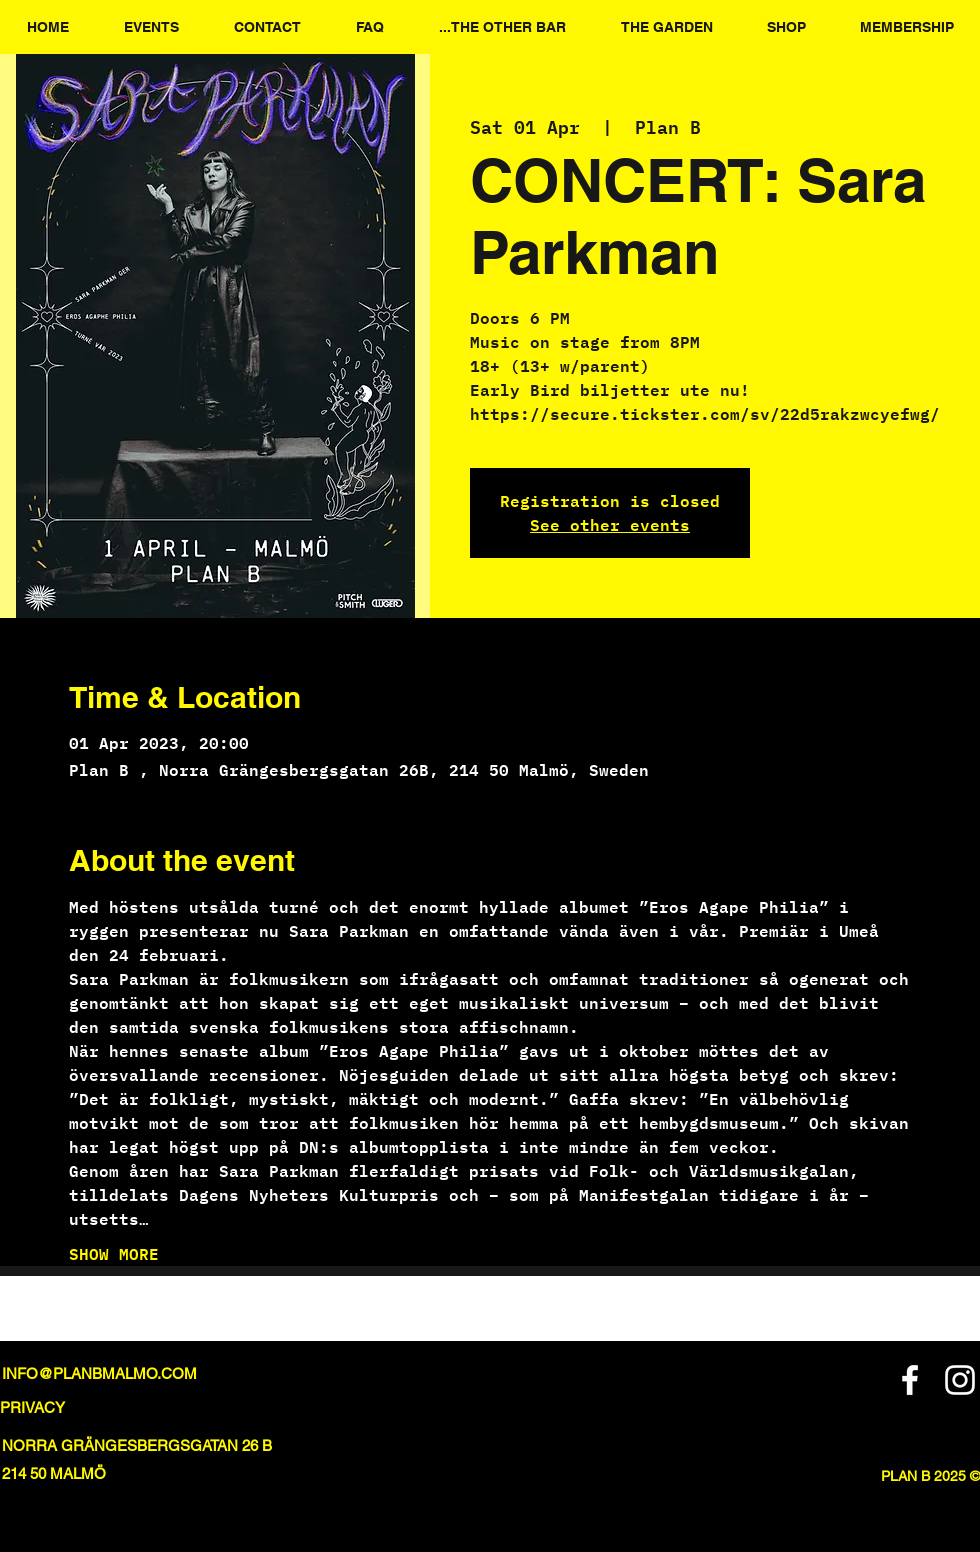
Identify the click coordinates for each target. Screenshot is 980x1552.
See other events (610, 524)
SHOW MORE (114, 1254)
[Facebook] (910, 1380)
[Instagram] (960, 1380)
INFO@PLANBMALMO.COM (99, 1373)
